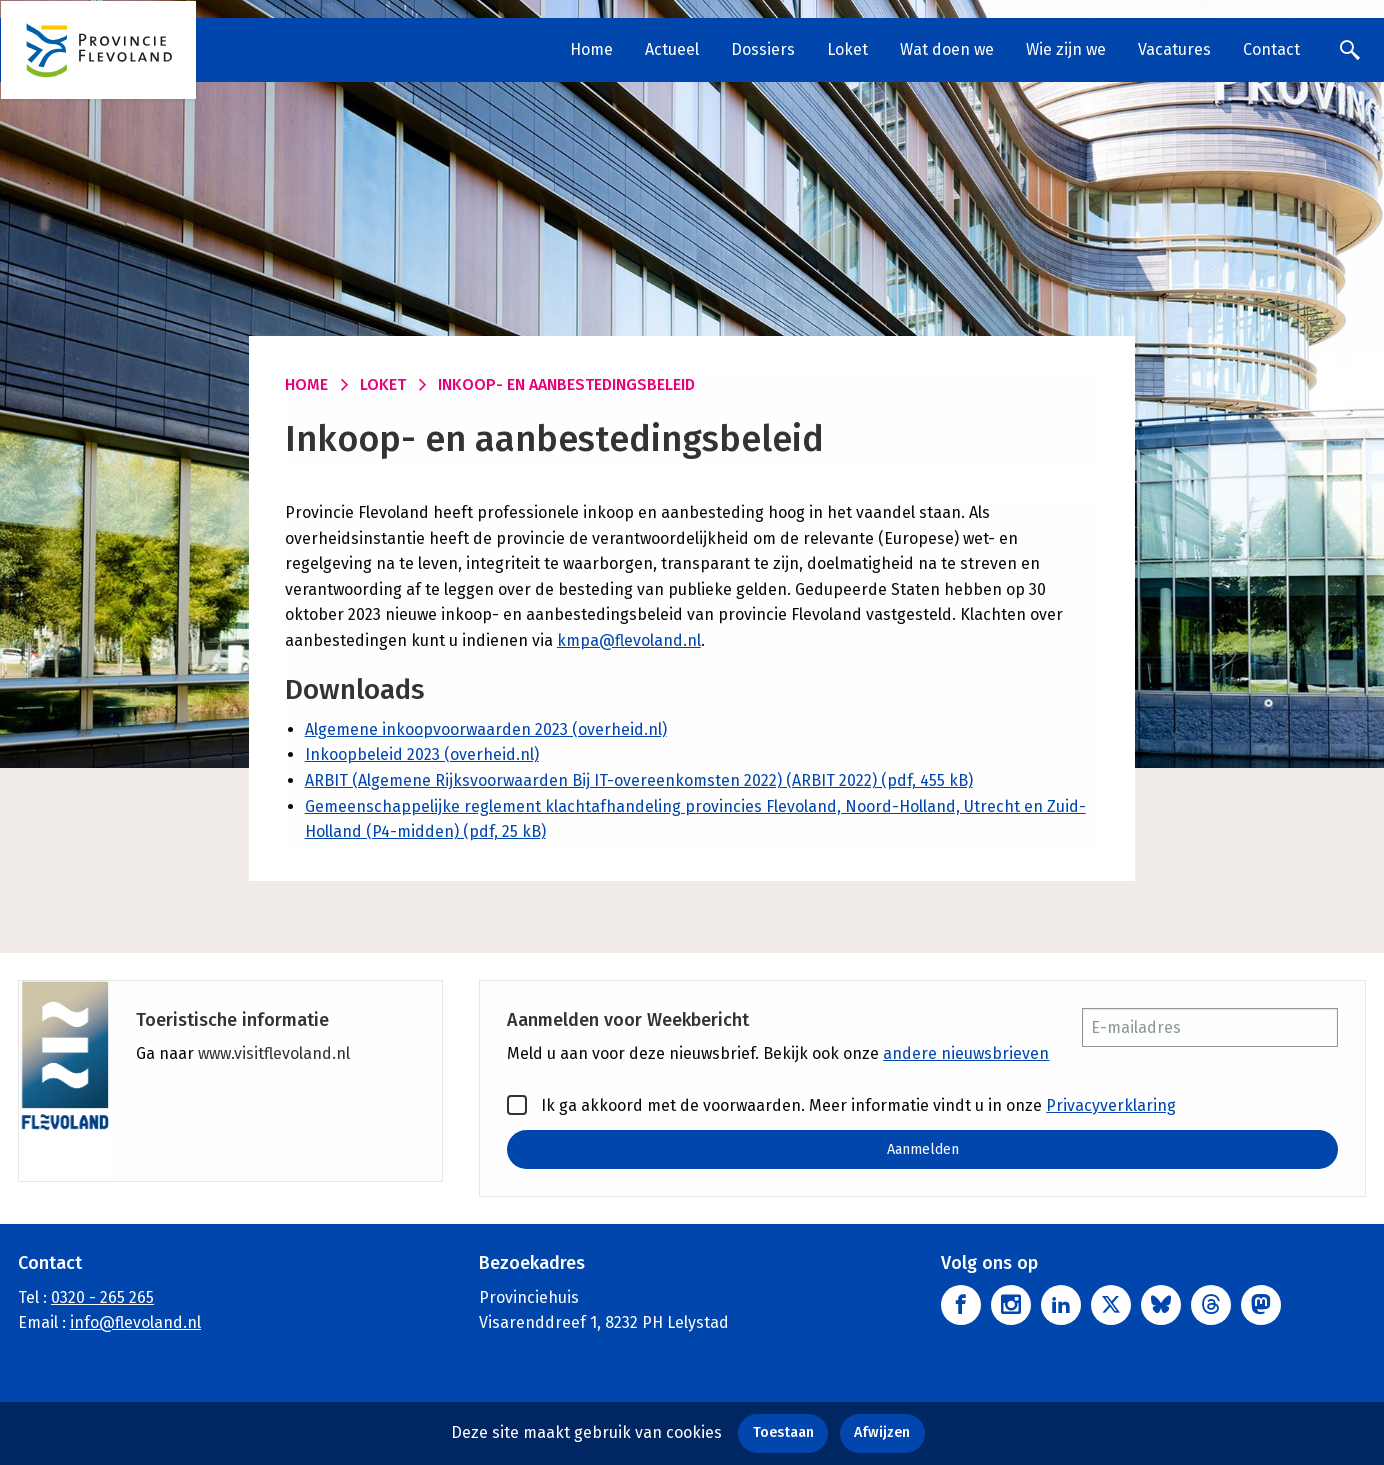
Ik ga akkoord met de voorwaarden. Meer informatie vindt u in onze (841, 1105)
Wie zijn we (1066, 49)
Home (591, 49)
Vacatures (1174, 49)
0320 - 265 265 (102, 1297)
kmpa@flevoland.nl (629, 640)
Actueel (672, 49)
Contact (1271, 49)
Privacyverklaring (1111, 1105)
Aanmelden (923, 1149)
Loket (847, 49)
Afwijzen (882, 1432)
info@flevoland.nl (135, 1322)
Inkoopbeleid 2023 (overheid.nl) (422, 754)
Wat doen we (947, 49)
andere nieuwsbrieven (966, 1053)
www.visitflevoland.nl (274, 1053)
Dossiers (763, 49)
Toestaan (783, 1432)
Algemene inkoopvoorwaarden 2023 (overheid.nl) (486, 729)
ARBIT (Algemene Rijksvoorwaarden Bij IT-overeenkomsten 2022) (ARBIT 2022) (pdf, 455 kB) (639, 780)
